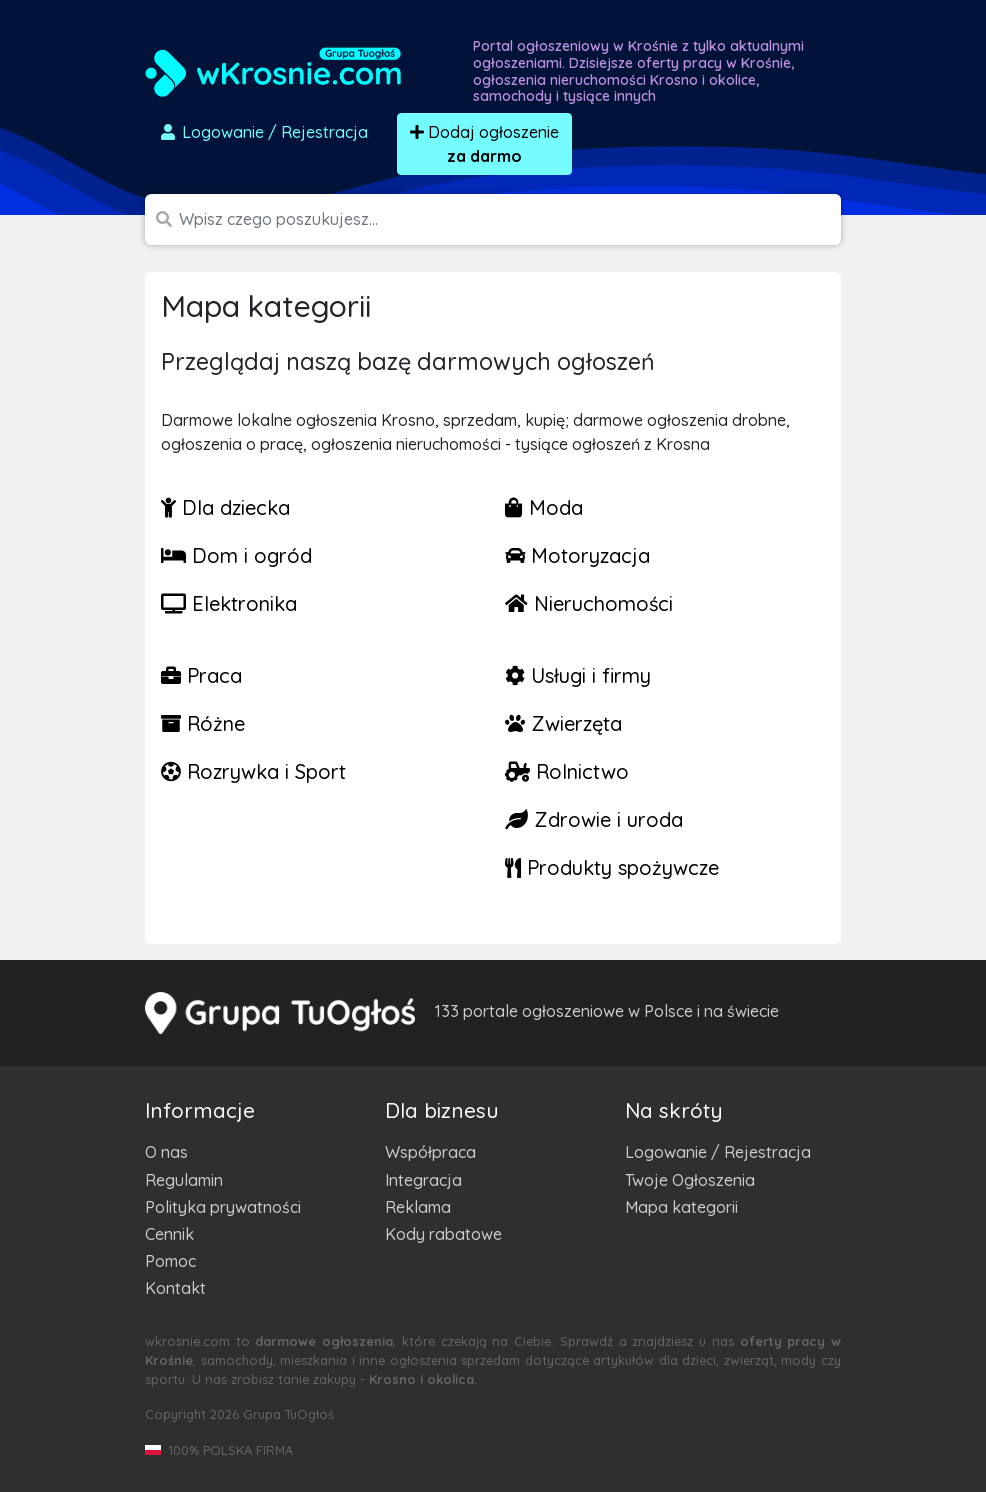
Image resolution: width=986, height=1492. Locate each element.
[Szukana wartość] (510, 219)
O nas (166, 1152)
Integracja (423, 1180)
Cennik (169, 1234)
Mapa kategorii (681, 1207)
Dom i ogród (236, 555)
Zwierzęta (563, 723)
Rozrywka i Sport (253, 771)
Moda (544, 507)
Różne (203, 723)
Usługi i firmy (578, 675)
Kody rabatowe (443, 1234)
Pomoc (170, 1261)
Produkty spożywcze (612, 867)
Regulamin (184, 1180)
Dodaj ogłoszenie (484, 144)
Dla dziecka (225, 507)
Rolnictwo (567, 771)
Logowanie (263, 132)
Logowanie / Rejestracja (718, 1152)
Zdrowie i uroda (594, 819)
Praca (201, 675)
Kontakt (175, 1288)
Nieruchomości (589, 603)
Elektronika (229, 603)
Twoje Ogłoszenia (690, 1180)
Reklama (418, 1207)
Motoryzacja (577, 555)
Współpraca (430, 1152)
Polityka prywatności (223, 1207)
